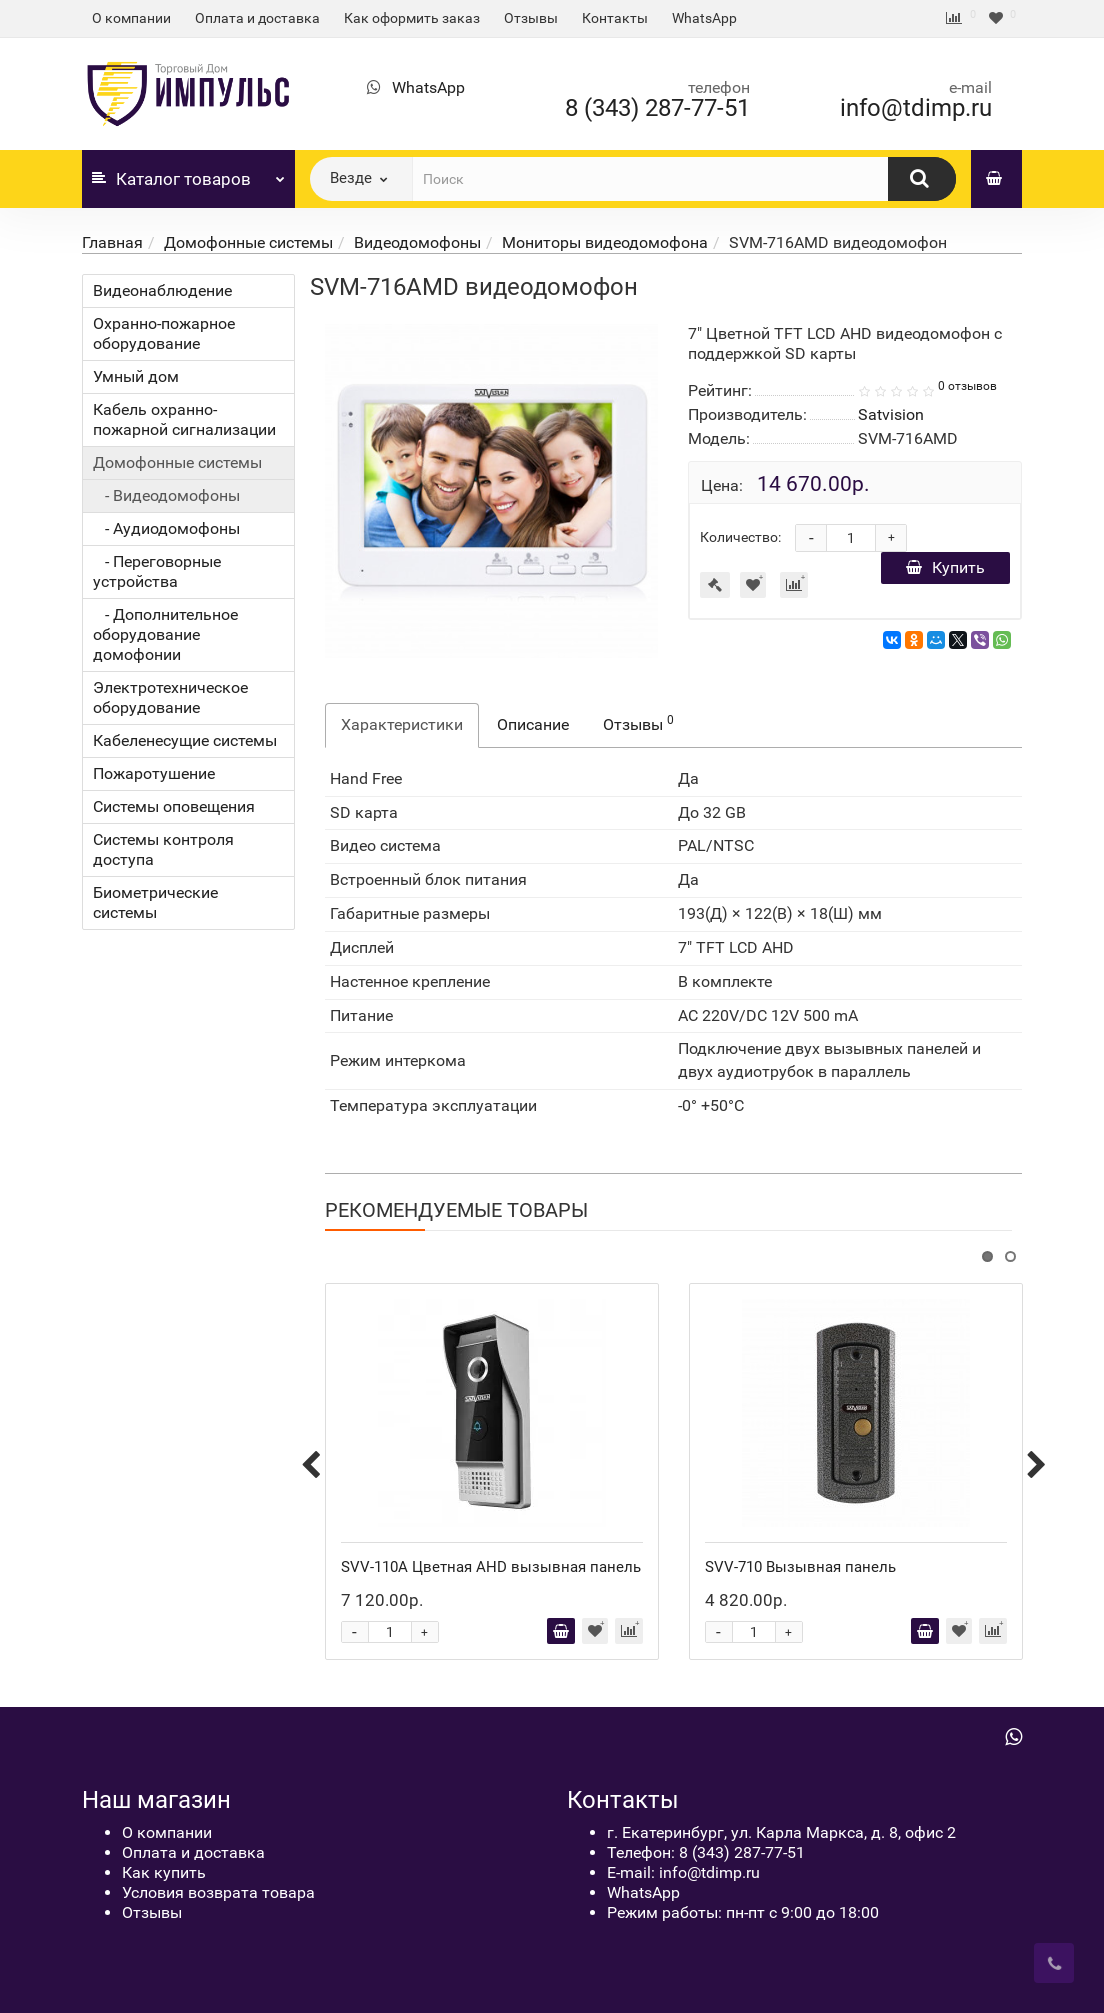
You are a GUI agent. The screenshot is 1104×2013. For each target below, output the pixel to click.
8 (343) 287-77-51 (657, 108)
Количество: (740, 537)
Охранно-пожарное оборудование (164, 333)
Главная (112, 242)
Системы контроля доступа (163, 849)
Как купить (164, 1872)
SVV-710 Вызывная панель (800, 1567)
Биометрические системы (155, 902)
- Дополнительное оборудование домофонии (165, 634)
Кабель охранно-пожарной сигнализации (184, 419)
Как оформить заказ (412, 18)
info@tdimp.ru (916, 108)
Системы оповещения (174, 806)
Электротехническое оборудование (170, 697)
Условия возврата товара (218, 1892)
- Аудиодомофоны (166, 528)
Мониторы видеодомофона (605, 242)
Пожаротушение (154, 773)
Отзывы (531, 18)
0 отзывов (967, 386)
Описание (533, 724)
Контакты (615, 18)
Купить (945, 567)
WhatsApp (704, 18)
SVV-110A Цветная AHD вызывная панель (491, 1567)
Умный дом (136, 376)
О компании (131, 18)
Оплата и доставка (257, 18)
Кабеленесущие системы (185, 740)
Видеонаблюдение (162, 290)
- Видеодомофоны (166, 495)
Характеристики (402, 724)
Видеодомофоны (417, 242)
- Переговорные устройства (157, 571)
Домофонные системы (248, 242)
